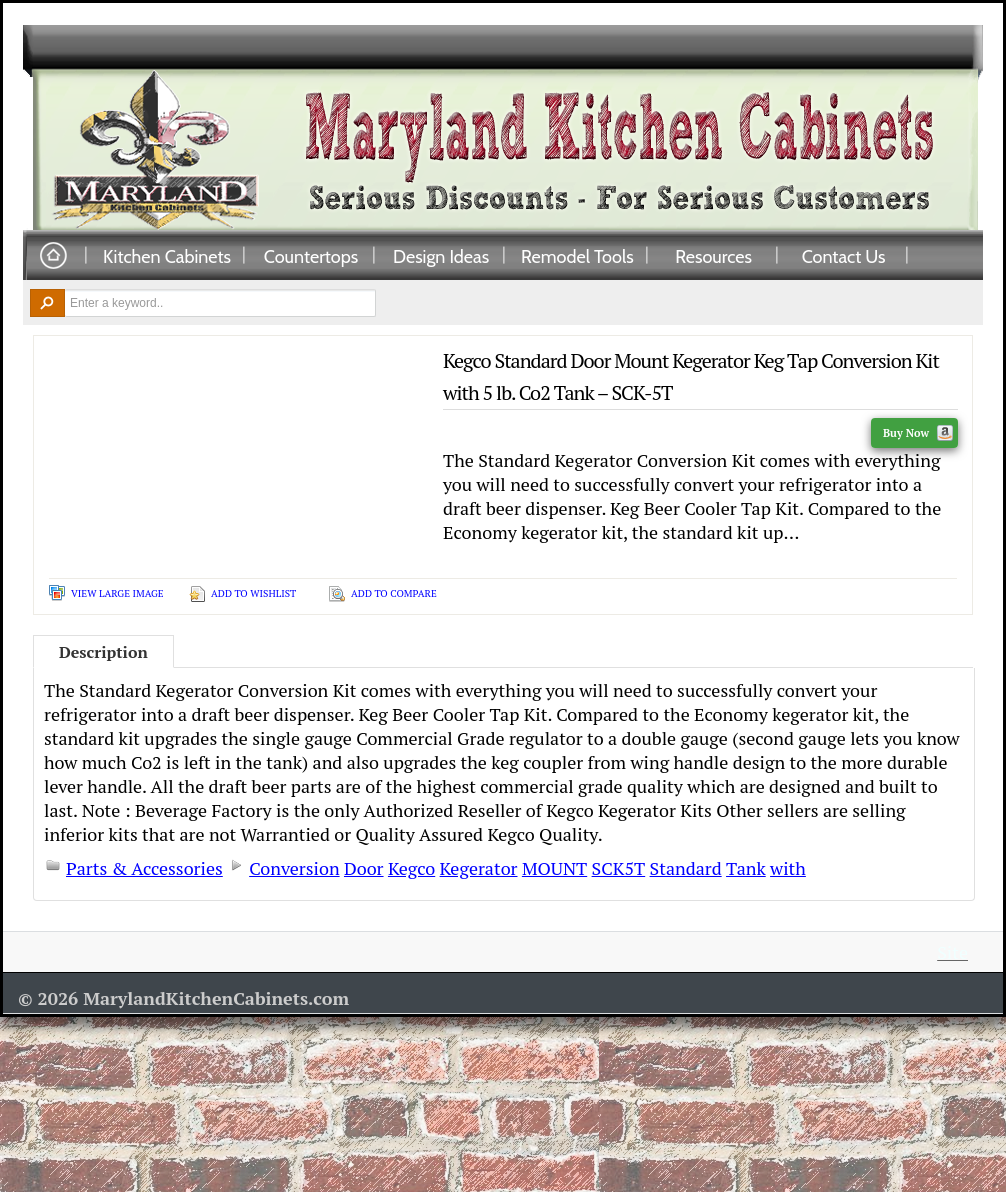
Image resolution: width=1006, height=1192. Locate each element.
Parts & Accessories (144, 868)
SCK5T (619, 868)
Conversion (294, 868)
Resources (713, 256)
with (788, 868)
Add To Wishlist (253, 593)
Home (53, 256)
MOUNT (554, 868)
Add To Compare (394, 593)
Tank (746, 868)
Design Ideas (441, 256)
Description (103, 652)
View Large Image (117, 593)
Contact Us (844, 256)
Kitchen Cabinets (167, 256)
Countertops (311, 256)
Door (364, 868)
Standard (686, 868)
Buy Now (918, 433)
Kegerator (479, 868)
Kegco (411, 868)
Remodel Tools (577, 256)
